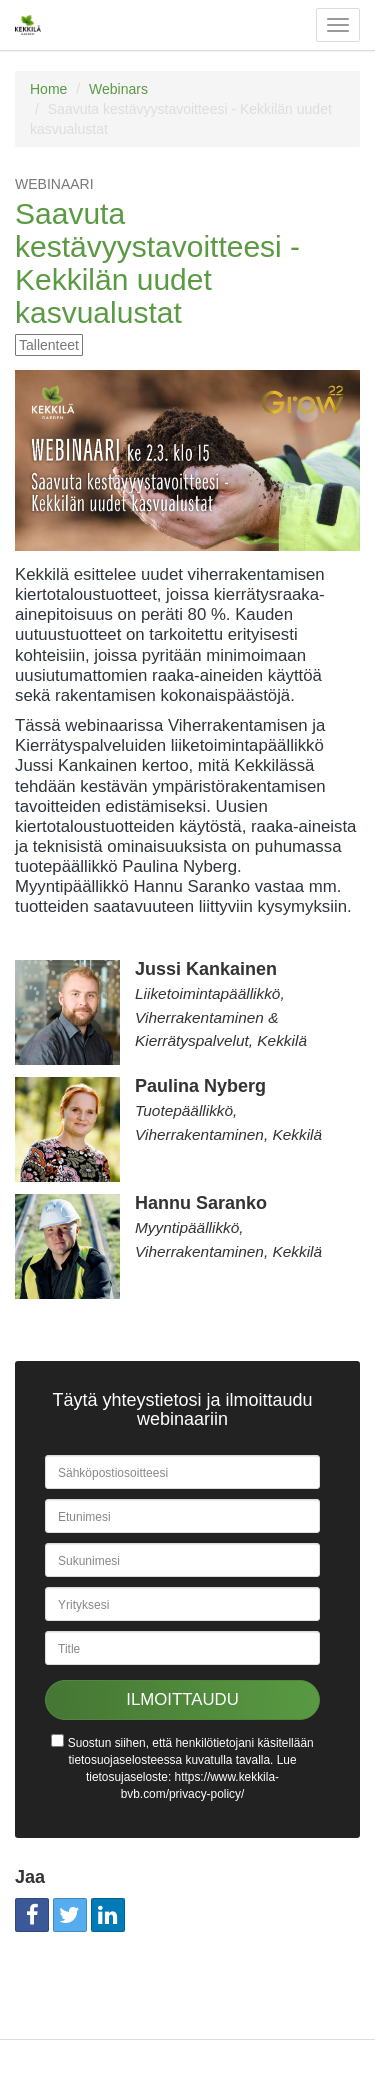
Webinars (118, 89)
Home (48, 89)
